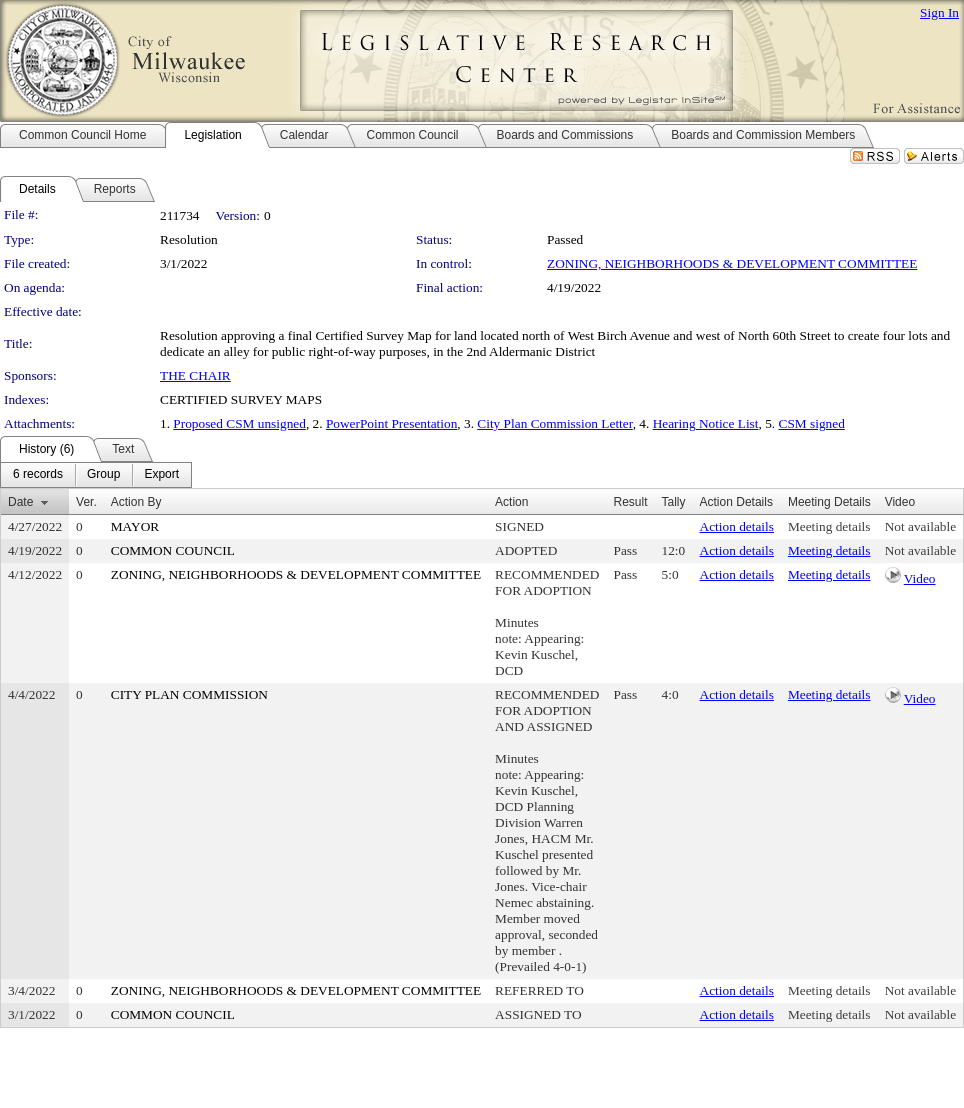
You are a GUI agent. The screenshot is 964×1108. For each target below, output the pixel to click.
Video (920, 578)
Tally (674, 502)
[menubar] (96, 475)
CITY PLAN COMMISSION (189, 694)
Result (631, 502)
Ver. (86, 502)
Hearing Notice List (706, 423)
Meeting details (829, 526)
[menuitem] (38, 475)
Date (20, 502)
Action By (136, 502)
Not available (920, 526)
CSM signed (812, 423)
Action (511, 502)
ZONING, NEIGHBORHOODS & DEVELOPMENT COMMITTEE (732, 263)
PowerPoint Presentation (391, 423)
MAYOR (135, 526)
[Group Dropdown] (103, 475)
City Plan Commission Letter (554, 423)
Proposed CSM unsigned (239, 423)
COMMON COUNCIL (173, 550)
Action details (737, 526)
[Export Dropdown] (161, 475)
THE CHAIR (195, 375)
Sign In (939, 12)
